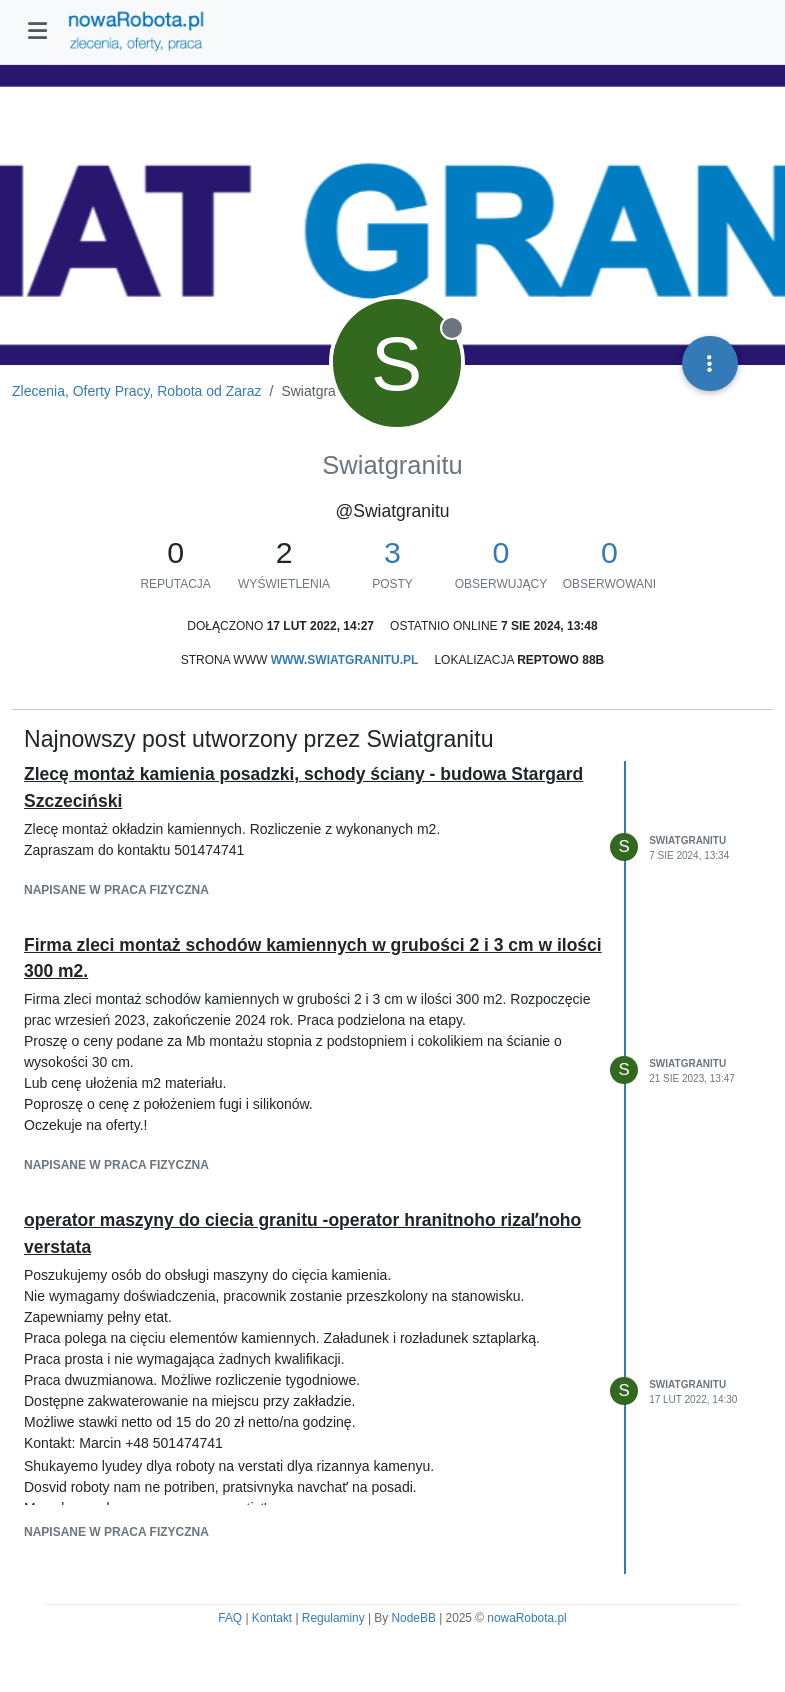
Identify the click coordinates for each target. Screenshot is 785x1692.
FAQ (230, 1618)
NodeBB (414, 1618)
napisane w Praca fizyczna (116, 890)
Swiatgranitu (687, 840)
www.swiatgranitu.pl (345, 660)
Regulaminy (333, 1618)
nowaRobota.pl (526, 1618)
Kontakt (272, 1618)
